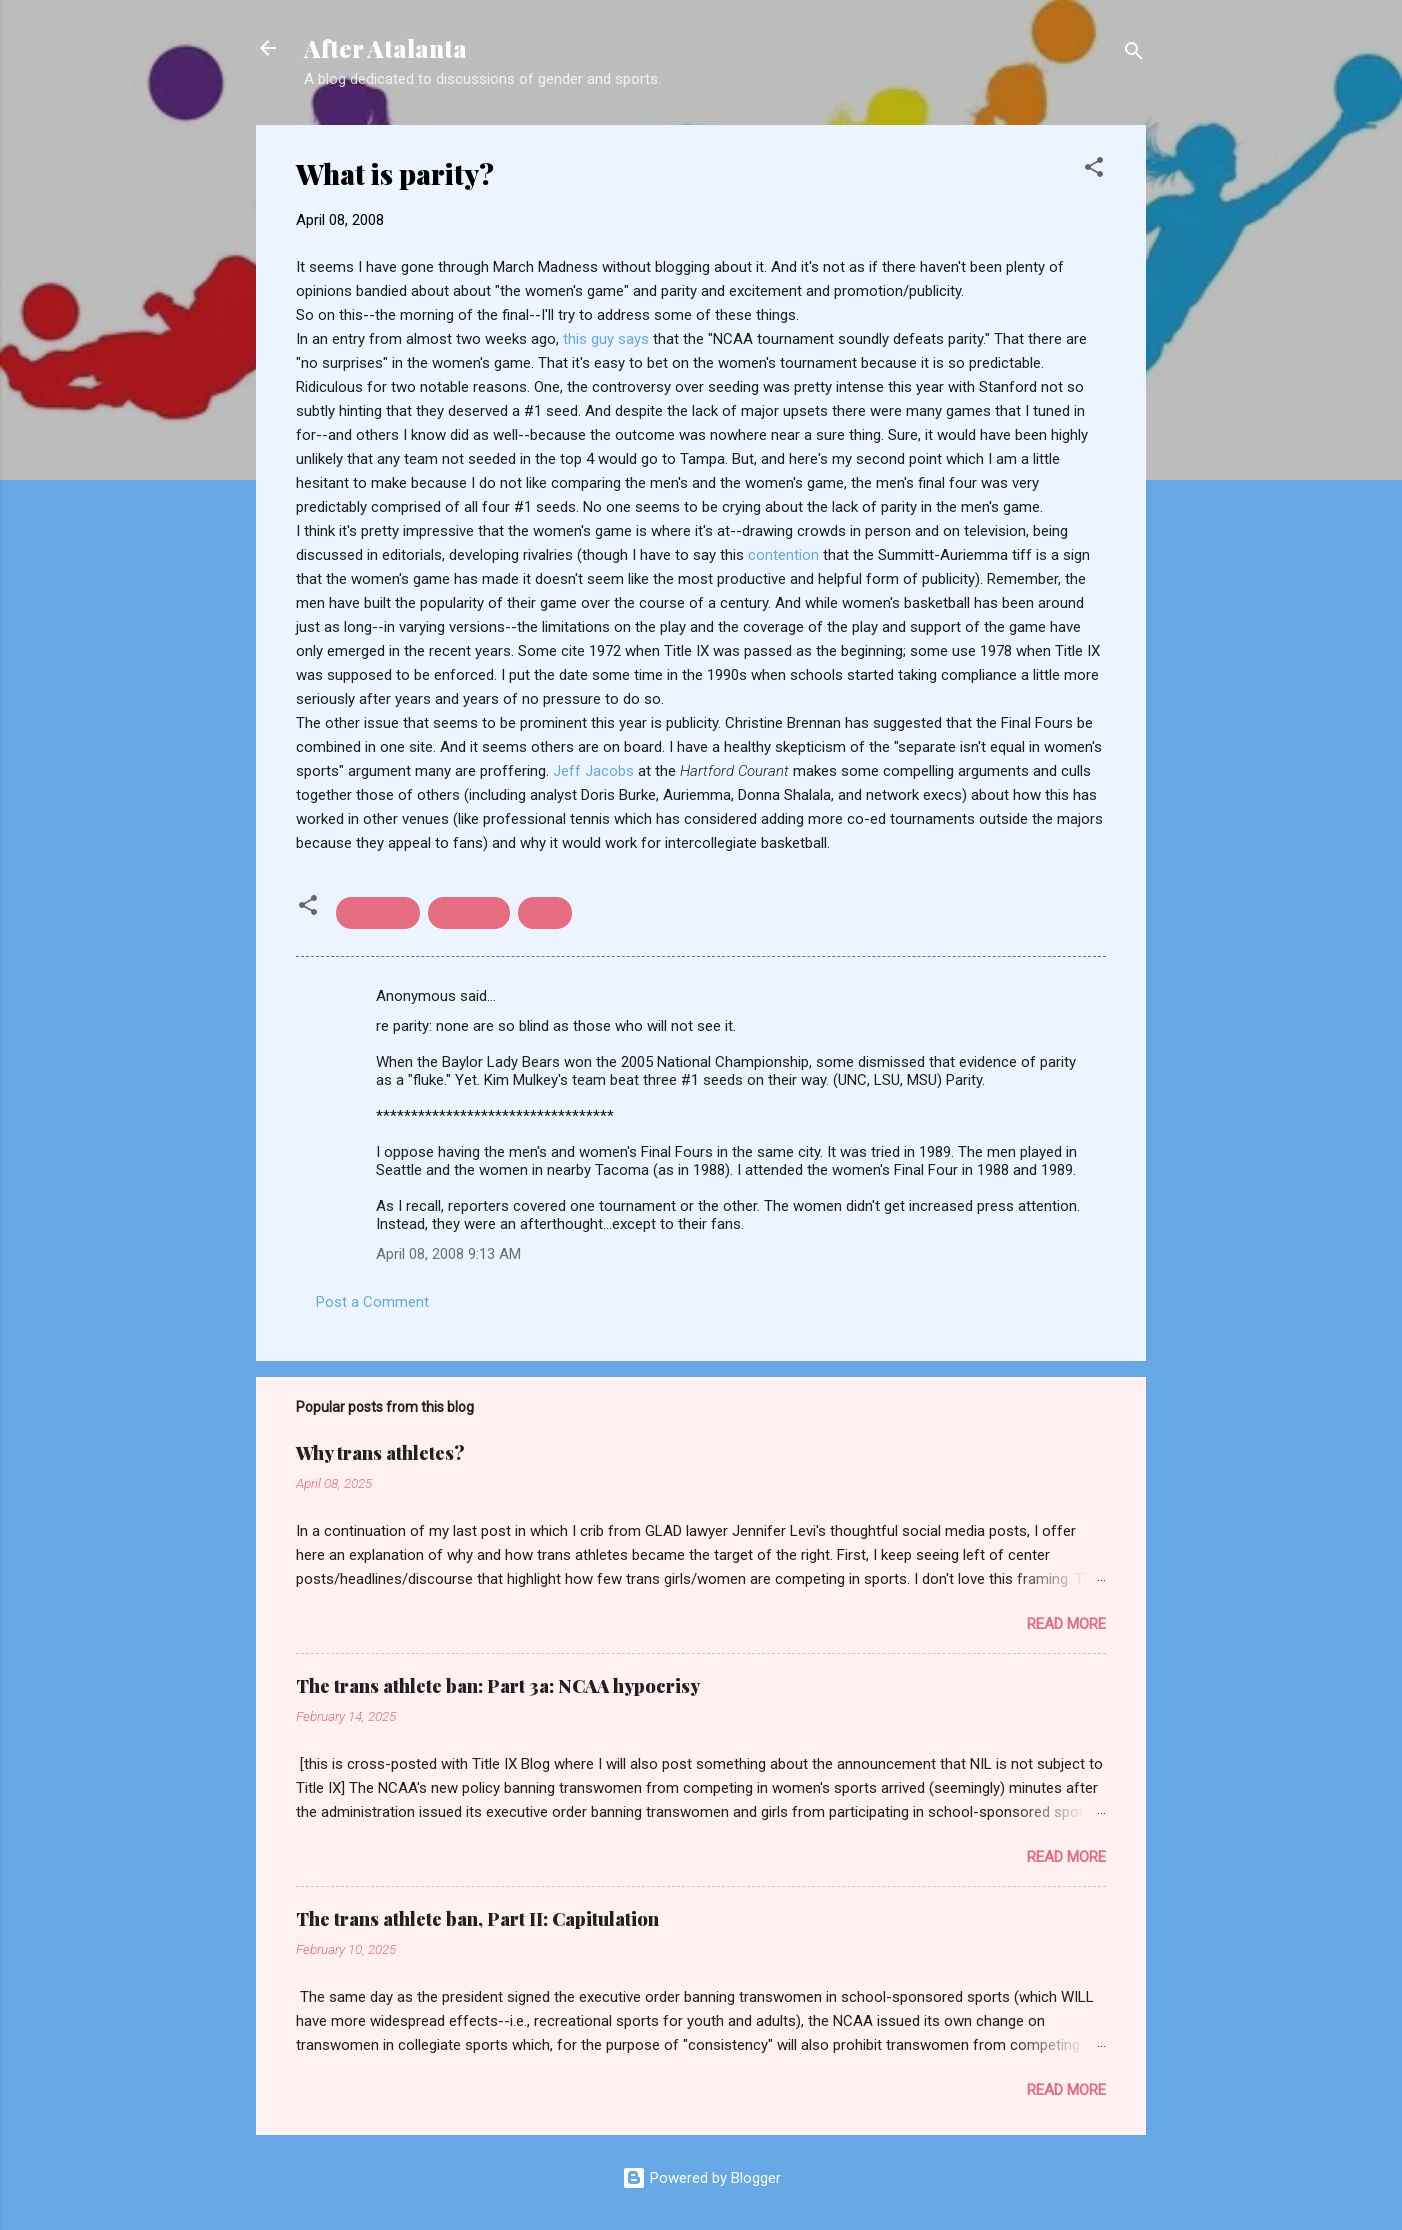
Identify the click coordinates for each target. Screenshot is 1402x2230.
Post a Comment (372, 1302)
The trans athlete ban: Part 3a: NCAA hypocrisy (498, 1686)
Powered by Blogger (701, 2178)
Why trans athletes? (380, 1453)
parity (545, 913)
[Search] (1134, 54)
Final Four (469, 913)
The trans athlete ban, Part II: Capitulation (477, 1919)
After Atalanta (385, 48)
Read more (1066, 1624)
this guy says (608, 339)
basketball (378, 913)
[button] (1094, 170)
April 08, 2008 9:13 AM (448, 1254)
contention (783, 555)
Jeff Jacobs (595, 771)
